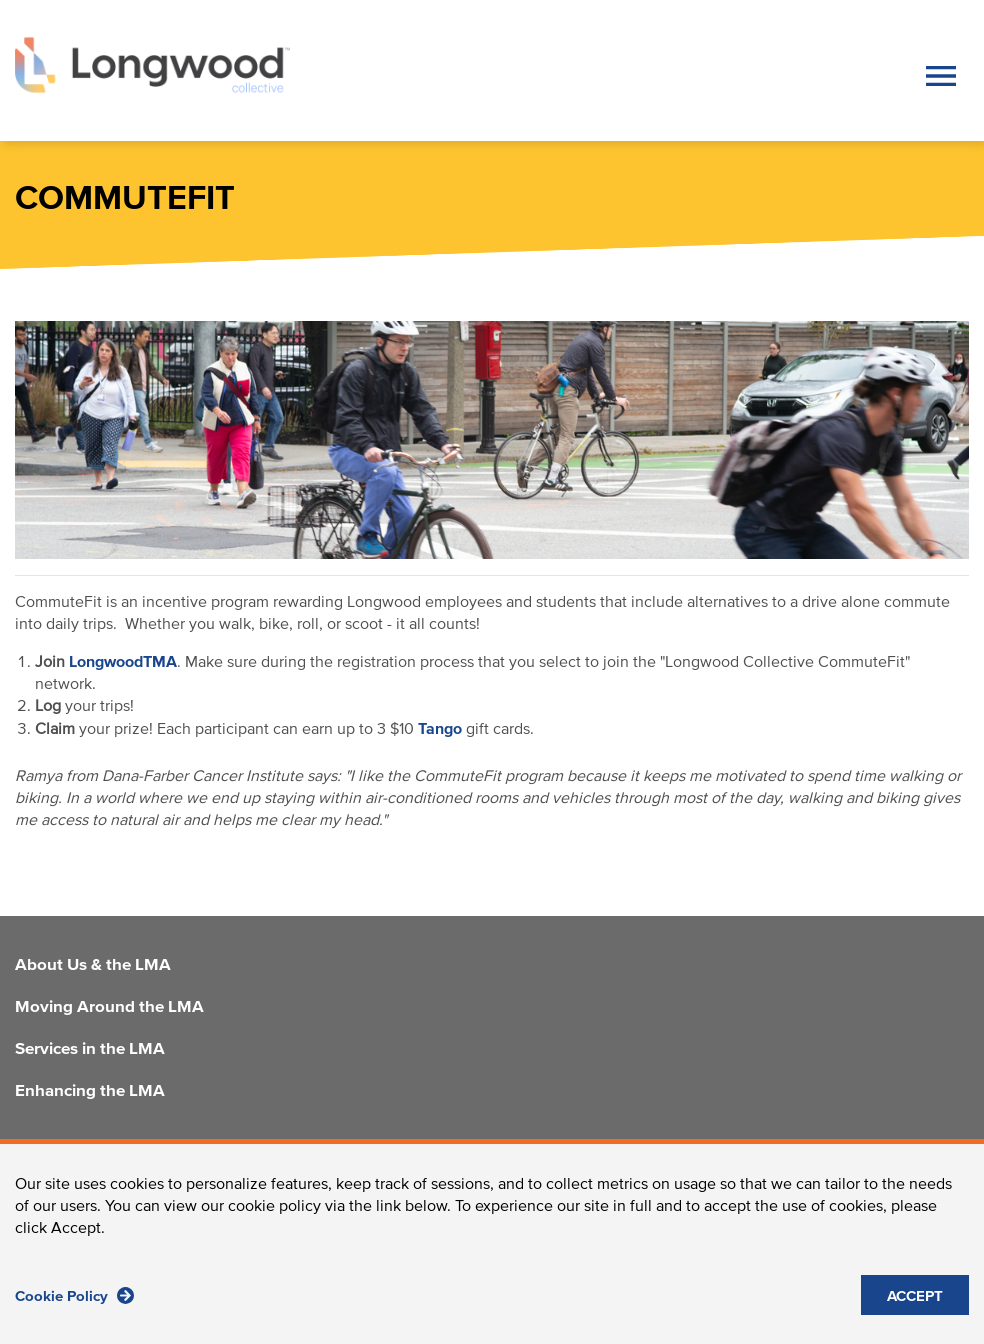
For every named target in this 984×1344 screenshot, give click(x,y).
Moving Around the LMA (109, 1008)
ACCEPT (915, 1307)
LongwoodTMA (123, 662)
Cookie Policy (74, 1306)
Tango (440, 729)
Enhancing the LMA (90, 1092)
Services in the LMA (90, 1050)
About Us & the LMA (93, 966)
